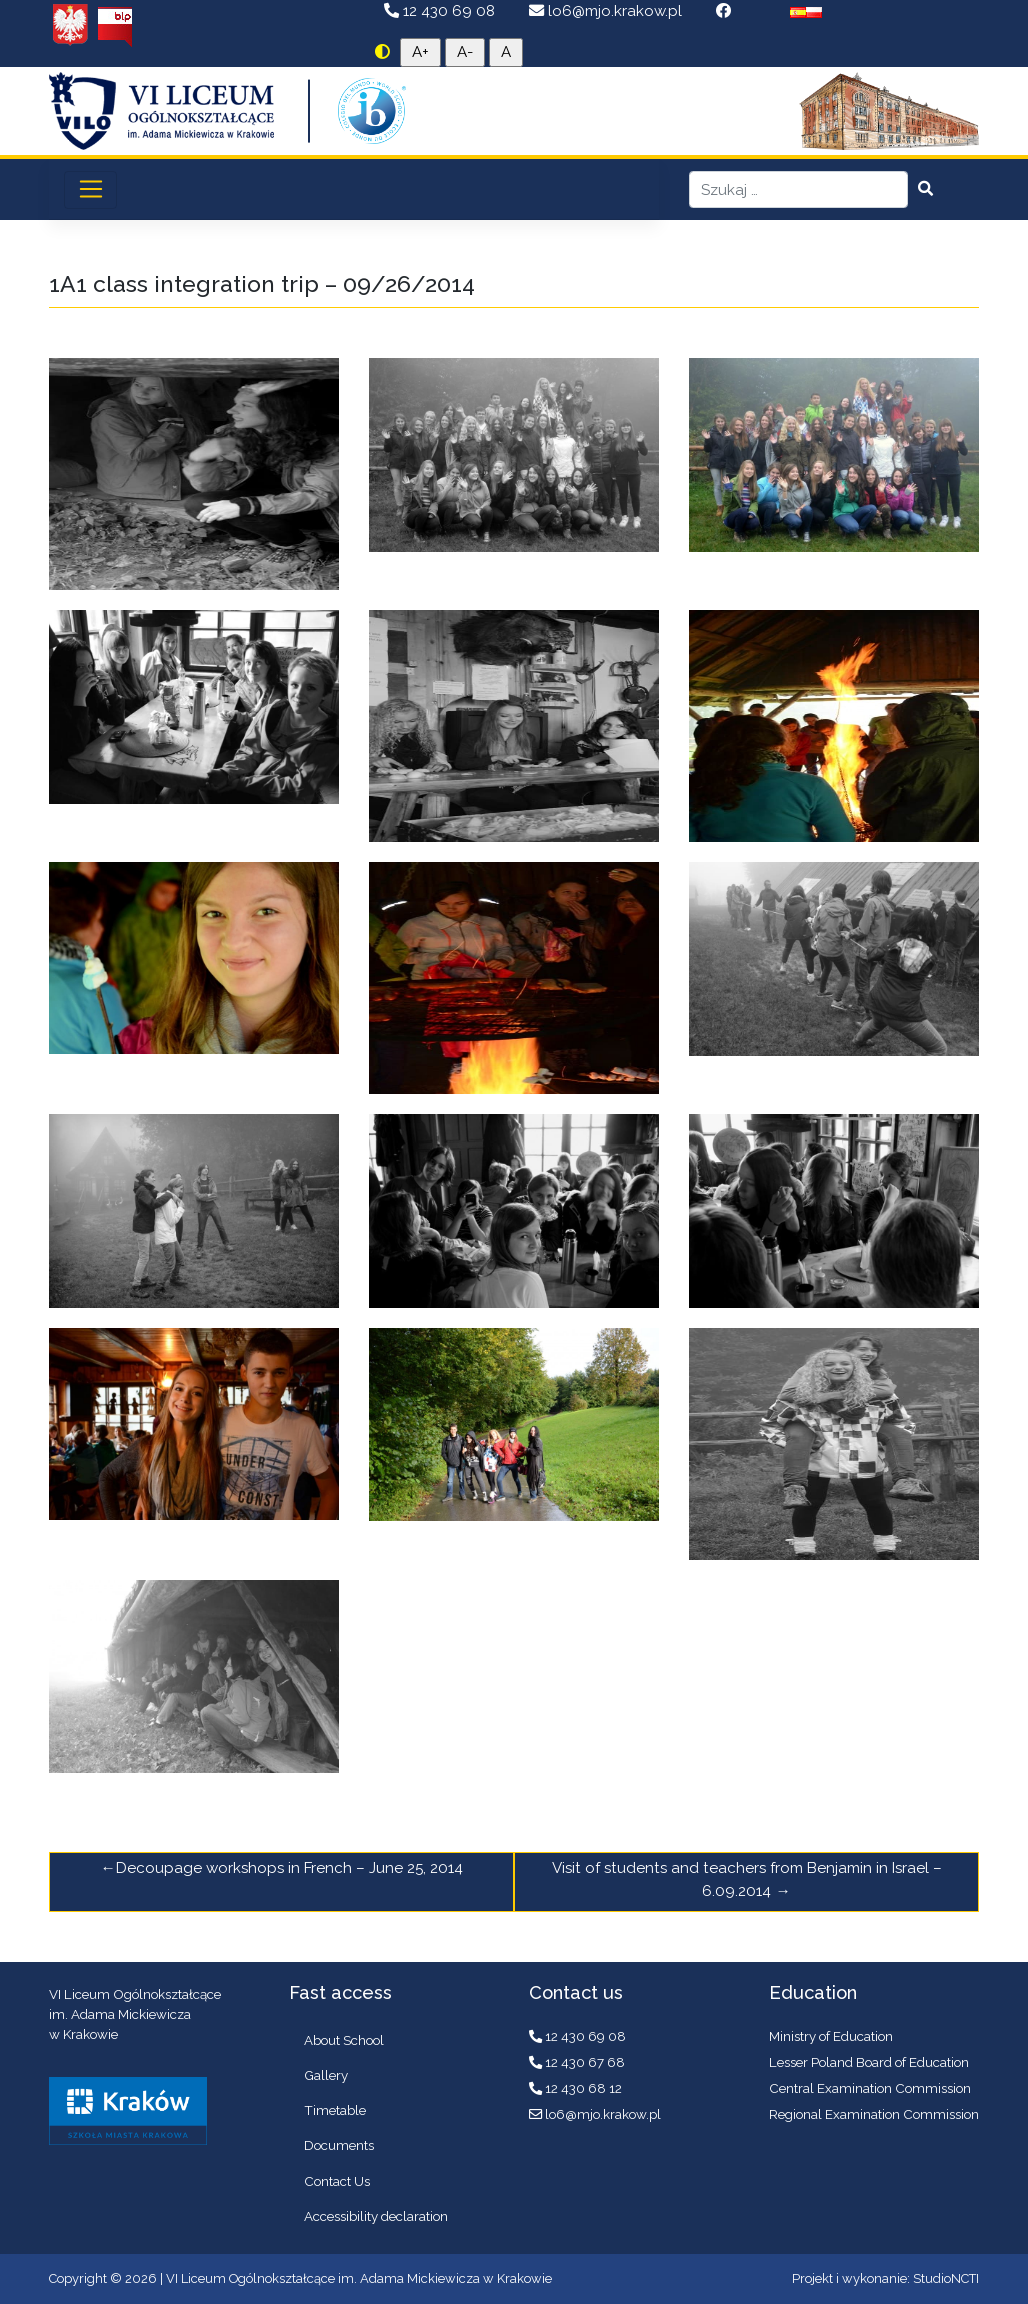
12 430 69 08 (441, 11)
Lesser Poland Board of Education (869, 2062)
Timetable (335, 2110)
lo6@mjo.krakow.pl (607, 11)
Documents (339, 2145)
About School (344, 2040)
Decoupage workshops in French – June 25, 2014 (289, 1868)
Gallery (326, 2075)
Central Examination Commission (870, 2088)
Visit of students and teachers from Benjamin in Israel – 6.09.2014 (747, 1879)
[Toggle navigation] (90, 190)
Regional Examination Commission (874, 2114)
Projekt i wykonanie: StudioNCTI (885, 2278)
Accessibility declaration (376, 2216)
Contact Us (337, 2181)
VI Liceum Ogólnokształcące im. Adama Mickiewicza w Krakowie (359, 2278)
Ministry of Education (831, 2036)
